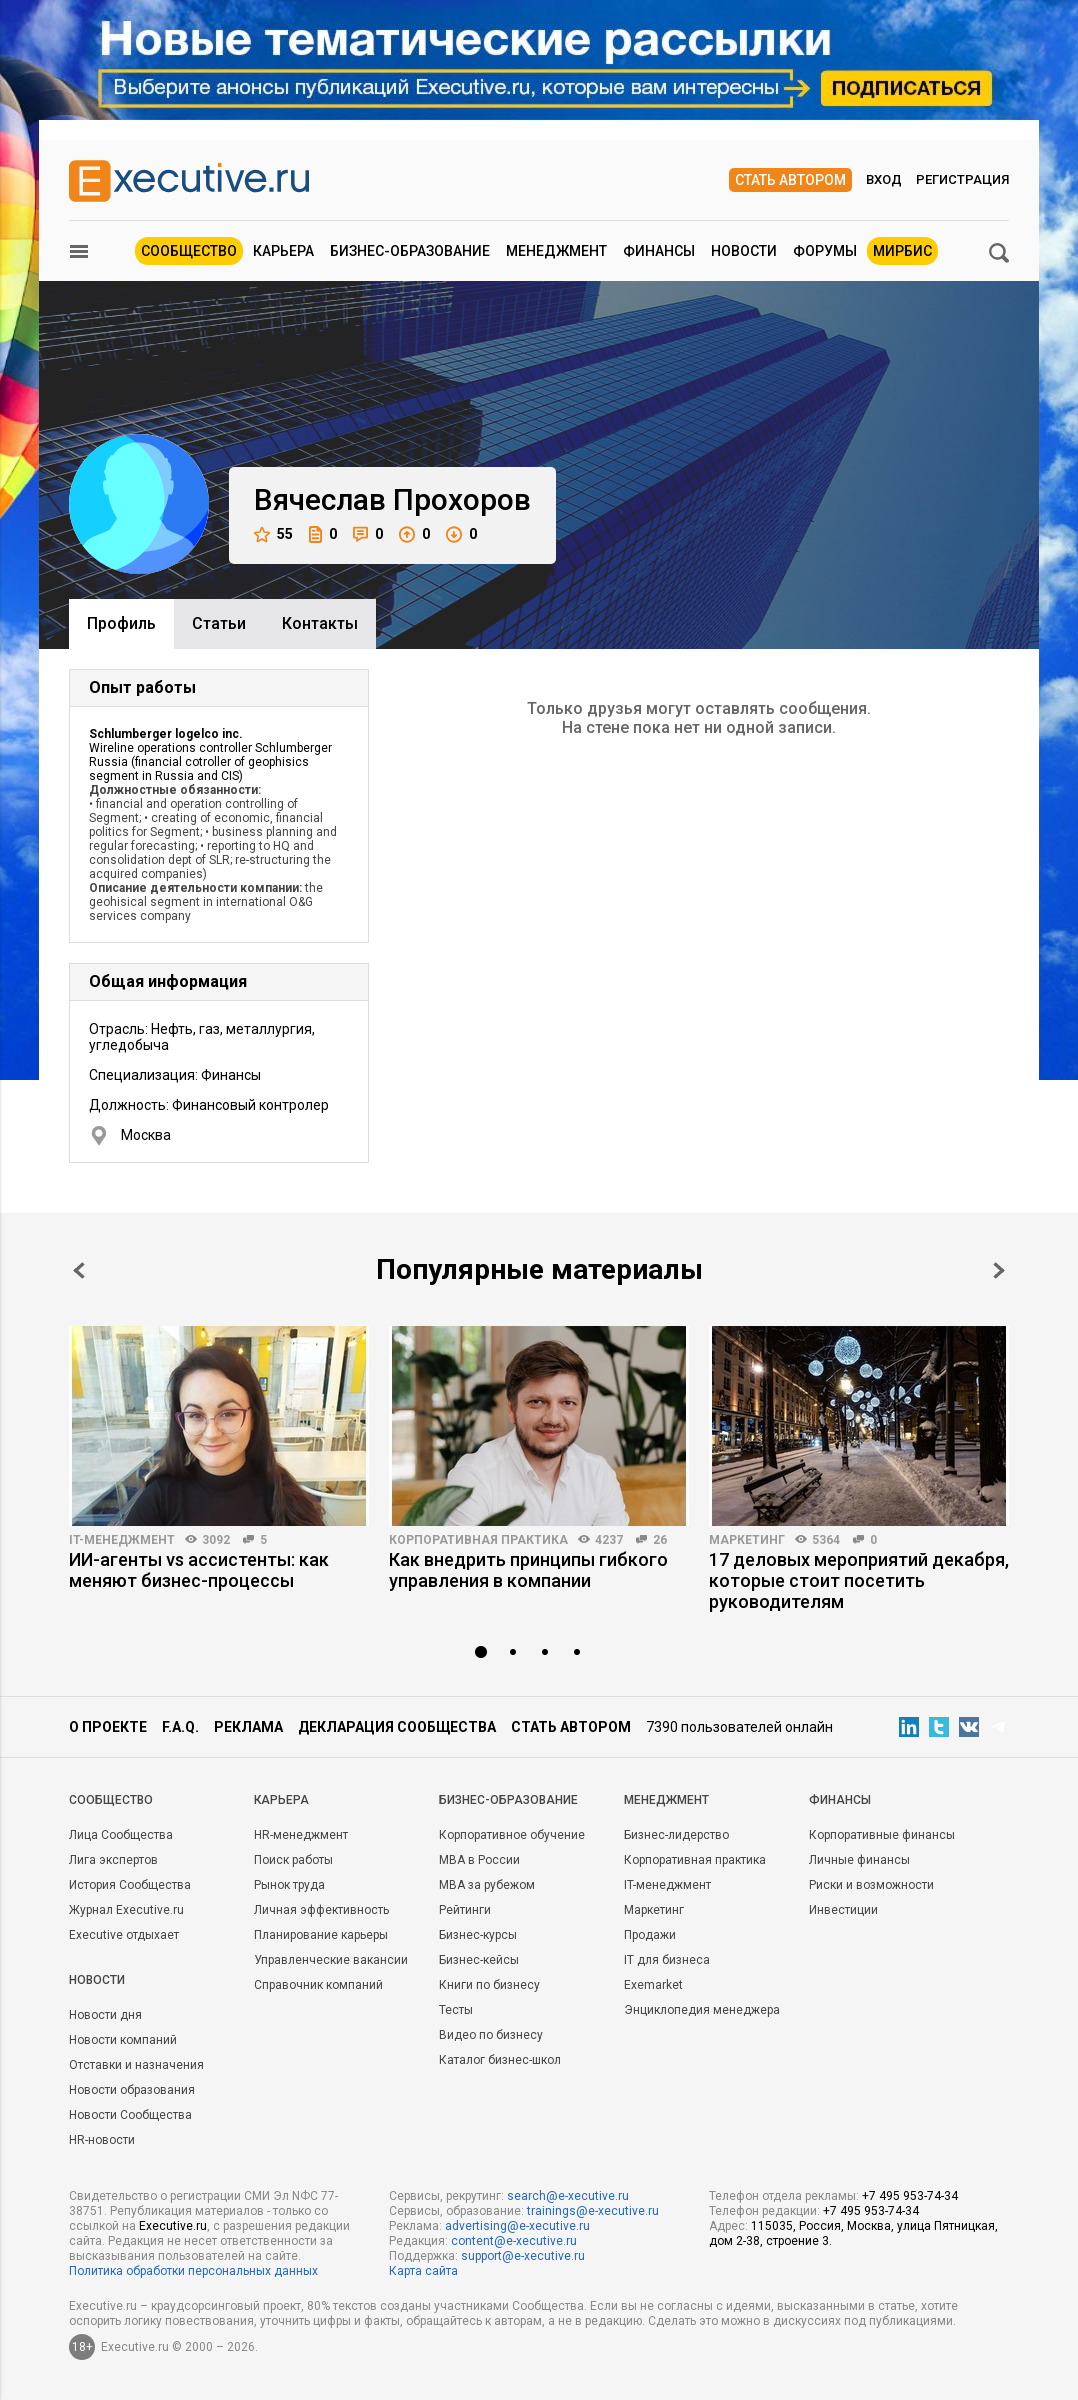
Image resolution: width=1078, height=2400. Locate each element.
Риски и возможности (871, 1885)
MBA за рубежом (487, 1885)
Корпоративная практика (478, 1540)
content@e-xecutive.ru (514, 2241)
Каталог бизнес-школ (500, 2060)
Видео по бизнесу (491, 2035)
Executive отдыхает (124, 1935)
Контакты (320, 623)
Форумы (825, 251)
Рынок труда (289, 1885)
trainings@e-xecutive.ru (593, 2211)
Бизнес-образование (410, 251)
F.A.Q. (180, 1727)
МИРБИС (902, 251)
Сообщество (189, 251)
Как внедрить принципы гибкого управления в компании (528, 1570)
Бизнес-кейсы (479, 1960)
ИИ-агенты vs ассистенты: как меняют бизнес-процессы (199, 1570)
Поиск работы (293, 1860)
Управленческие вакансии (331, 1960)
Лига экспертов (113, 1860)
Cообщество (111, 1800)
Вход (884, 179)
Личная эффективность (321, 1910)
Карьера (283, 251)
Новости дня (105, 2015)
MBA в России (479, 1860)
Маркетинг (747, 1540)
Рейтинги (465, 1910)
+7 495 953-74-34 (910, 2196)
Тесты (456, 2010)
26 (660, 1540)
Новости (744, 251)
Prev (79, 1270)
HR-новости (102, 2140)
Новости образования (132, 2090)
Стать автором (790, 180)
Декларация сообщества (397, 1727)
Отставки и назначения (136, 2065)
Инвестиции (843, 1910)
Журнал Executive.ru (126, 1910)
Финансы (659, 251)
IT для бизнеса (667, 1960)
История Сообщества (130, 1885)
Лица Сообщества (121, 1835)
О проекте (108, 1727)
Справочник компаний (318, 1985)
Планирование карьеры (321, 1935)
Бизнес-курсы (478, 1935)
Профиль (121, 623)
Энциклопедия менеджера (702, 2010)
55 (273, 534)
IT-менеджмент (122, 1540)
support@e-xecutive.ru (523, 2256)
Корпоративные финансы (882, 1835)
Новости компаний (123, 2040)
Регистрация (962, 179)
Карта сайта (423, 2271)
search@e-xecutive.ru (568, 2196)
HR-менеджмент (301, 1835)
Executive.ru (173, 2226)
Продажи (650, 1935)
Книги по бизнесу (489, 1985)
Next (999, 1270)
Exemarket (653, 1985)
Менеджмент (556, 251)
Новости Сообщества (130, 2115)
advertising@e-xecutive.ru (517, 2226)
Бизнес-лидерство (676, 1835)
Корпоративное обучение (512, 1835)
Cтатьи (219, 623)
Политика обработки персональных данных (193, 2271)
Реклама (248, 1727)
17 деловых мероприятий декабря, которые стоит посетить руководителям (859, 1580)
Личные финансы (859, 1860)
